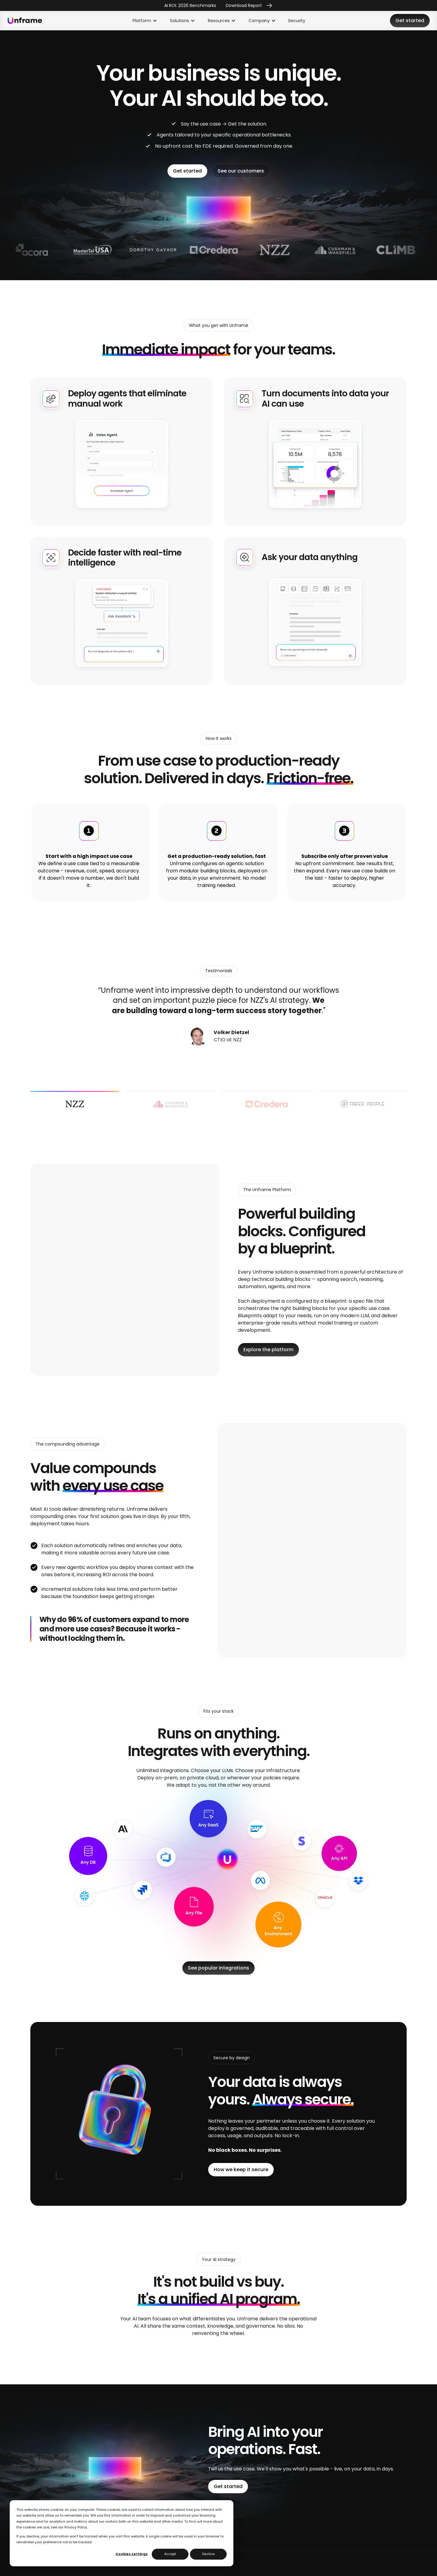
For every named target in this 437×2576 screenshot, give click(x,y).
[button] (145, 20)
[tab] (74, 1104)
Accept (170, 2553)
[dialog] (121, 2533)
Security (296, 21)
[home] (24, 21)
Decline (208, 2553)
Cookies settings (132, 2553)
